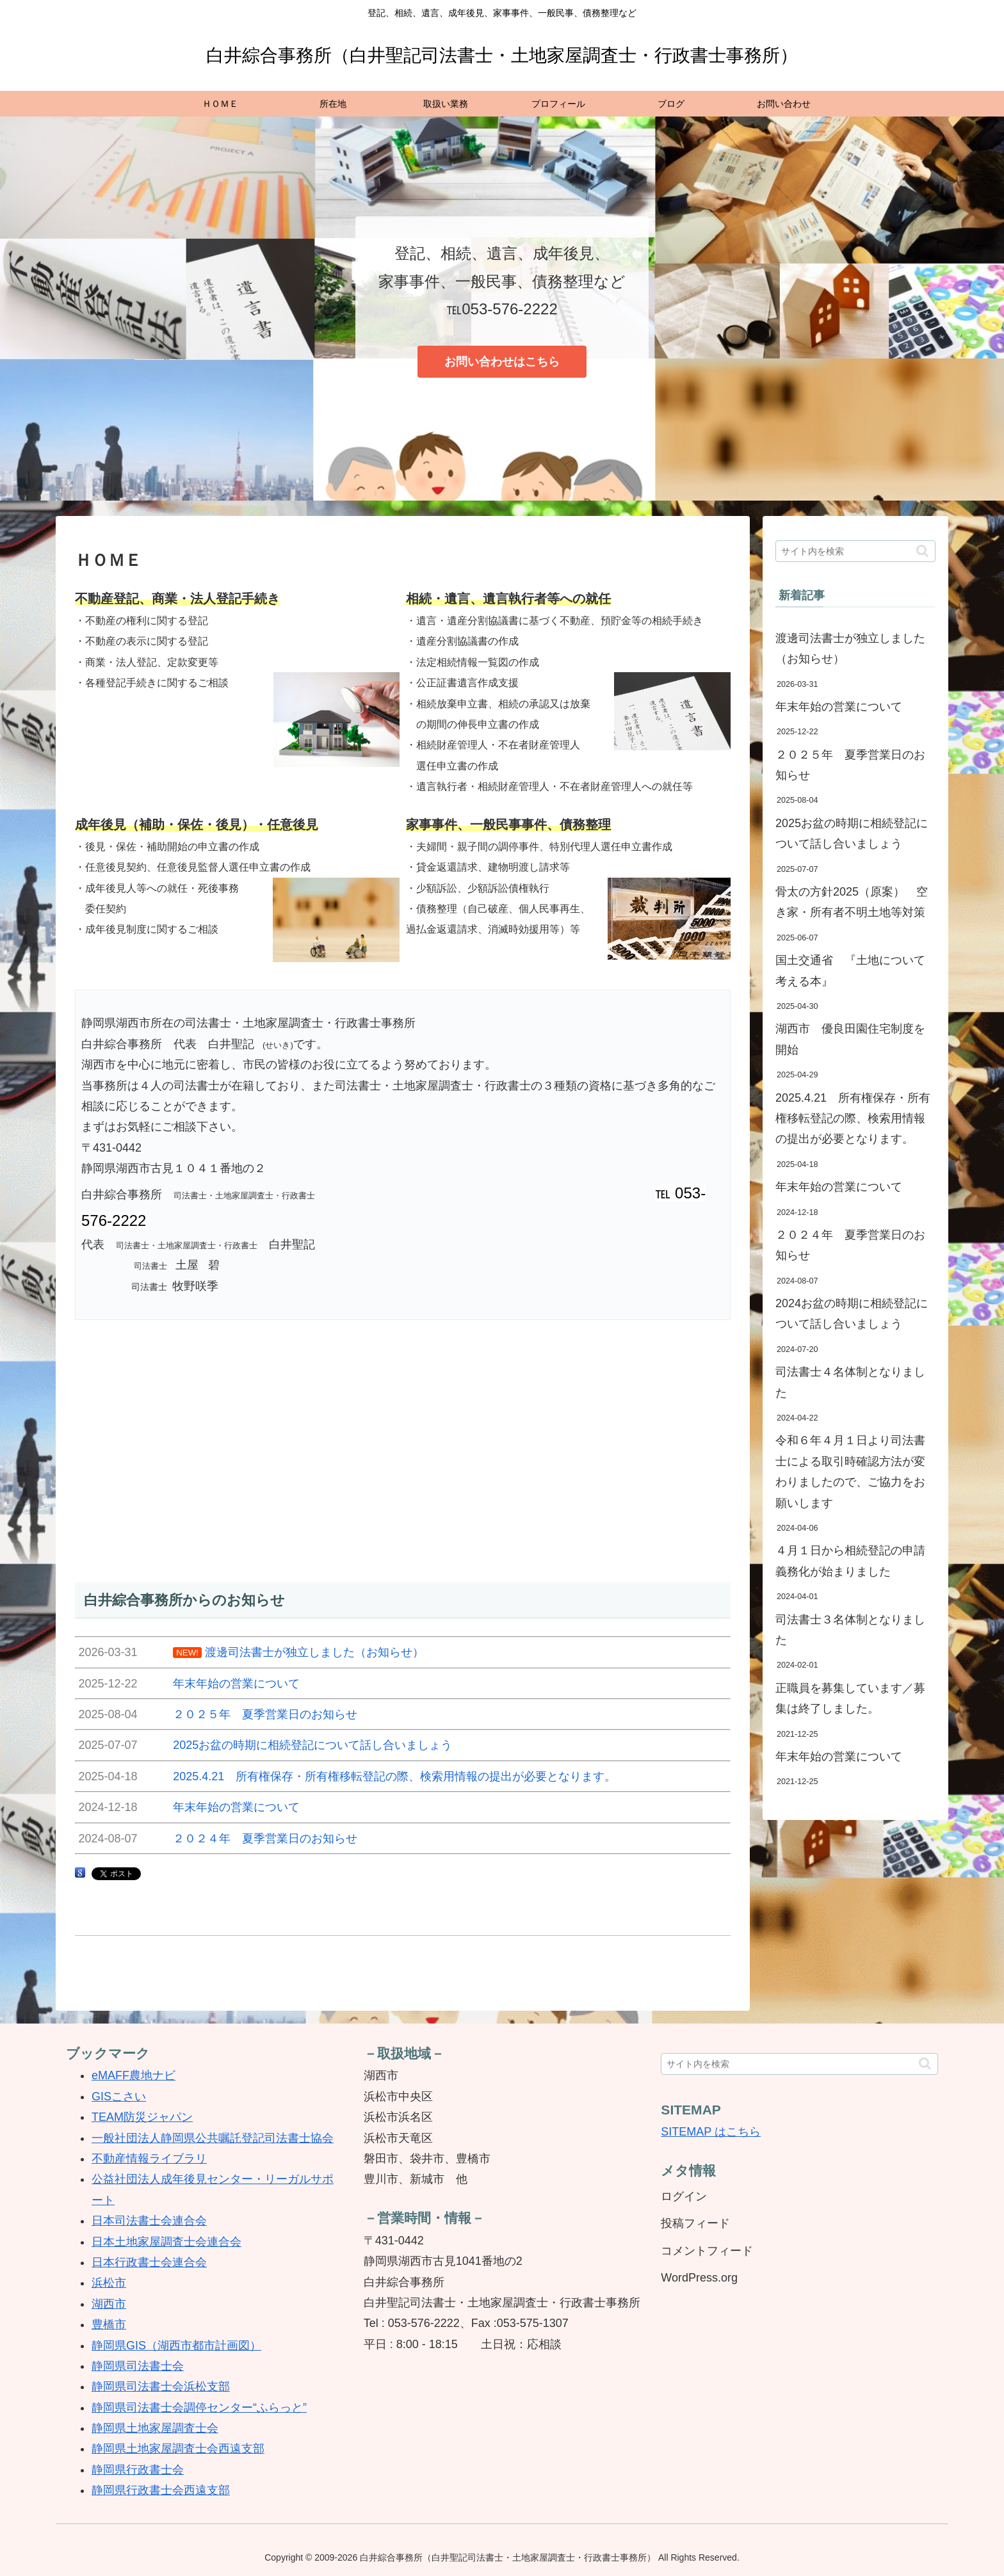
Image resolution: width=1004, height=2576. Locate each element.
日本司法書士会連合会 (149, 2220)
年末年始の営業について (838, 706)
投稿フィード (695, 2223)
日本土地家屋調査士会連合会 (166, 2241)
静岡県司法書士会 (138, 2366)
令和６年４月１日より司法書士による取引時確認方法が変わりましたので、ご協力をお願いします (850, 1471)
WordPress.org (699, 2277)
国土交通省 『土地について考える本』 (850, 970)
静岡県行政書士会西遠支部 (161, 2490)
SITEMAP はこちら (711, 2131)
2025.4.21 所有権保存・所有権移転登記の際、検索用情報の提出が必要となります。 (852, 1118)
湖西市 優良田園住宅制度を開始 (850, 1039)
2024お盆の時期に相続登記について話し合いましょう (851, 1313)
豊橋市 (109, 2324)
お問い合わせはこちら (502, 361)
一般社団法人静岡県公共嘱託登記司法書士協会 (213, 2138)
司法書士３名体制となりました (850, 1629)
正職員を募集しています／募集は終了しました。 (850, 1698)
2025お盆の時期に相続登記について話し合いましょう (851, 833)
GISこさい (119, 2096)
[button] (922, 550)
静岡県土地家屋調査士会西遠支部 (178, 2448)
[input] (855, 551)
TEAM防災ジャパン (142, 2117)
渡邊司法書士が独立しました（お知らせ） (850, 648)
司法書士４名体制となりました (850, 1382)
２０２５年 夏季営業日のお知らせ (850, 765)
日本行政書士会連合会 (149, 2262)
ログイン (684, 2196)
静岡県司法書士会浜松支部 (161, 2386)
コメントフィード (707, 2250)
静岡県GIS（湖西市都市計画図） (176, 2345)
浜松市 (109, 2282)
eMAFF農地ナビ (133, 2075)
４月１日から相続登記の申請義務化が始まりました (850, 1560)
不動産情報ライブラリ (149, 2158)
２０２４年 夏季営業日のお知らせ (850, 1245)
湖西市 (109, 2304)
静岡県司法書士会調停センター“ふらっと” (199, 2407)
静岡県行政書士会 (138, 2469)
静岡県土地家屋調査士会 (155, 2428)
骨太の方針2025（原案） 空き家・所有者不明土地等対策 (851, 902)
